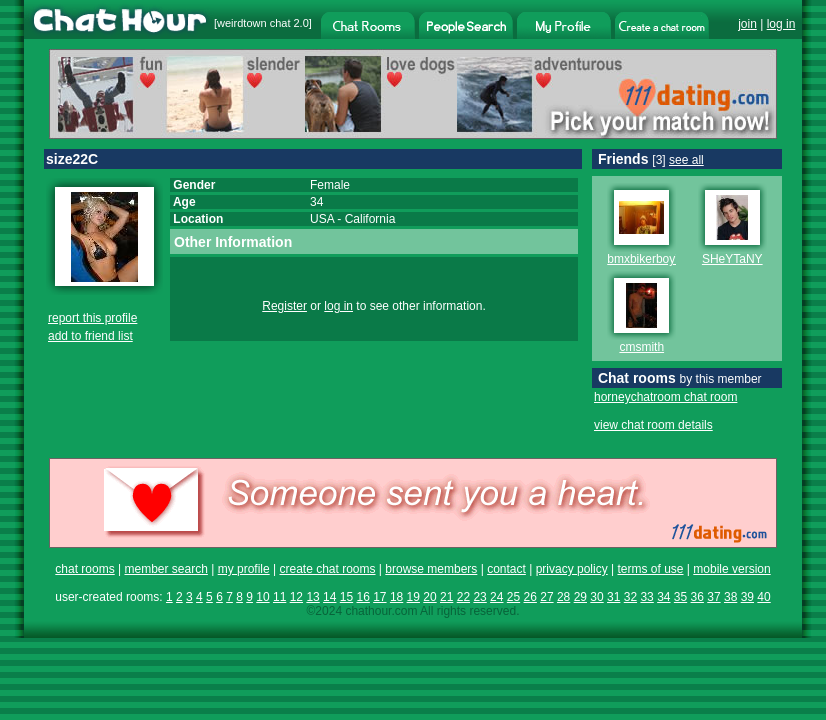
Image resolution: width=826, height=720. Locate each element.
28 (563, 597)
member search (165, 569)
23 (479, 597)
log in (781, 24)
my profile (244, 569)
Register (284, 306)
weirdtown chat (253, 23)
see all (686, 160)
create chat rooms (327, 569)
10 (262, 597)
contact (506, 569)
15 (346, 597)
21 (446, 597)
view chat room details (653, 425)
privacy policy (572, 569)
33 (646, 597)
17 (379, 597)
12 (296, 597)
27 (546, 597)
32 (630, 597)
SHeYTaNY (732, 259)
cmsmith (641, 347)
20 (429, 597)
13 (312, 597)
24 (496, 597)
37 (713, 597)
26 (530, 597)
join (747, 24)
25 (513, 597)
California (370, 219)
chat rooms (84, 569)
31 (613, 597)
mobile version (731, 569)
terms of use (650, 569)
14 (329, 597)
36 (697, 597)
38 (730, 597)
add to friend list (90, 336)
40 (763, 597)
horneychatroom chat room (665, 397)
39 (747, 597)
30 (596, 597)
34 (663, 597)
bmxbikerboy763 (651, 259)
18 (396, 597)
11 (279, 597)
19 (413, 597)
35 (680, 597)
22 (463, 597)
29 (580, 597)
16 (362, 597)
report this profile (92, 318)
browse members (431, 569)
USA (322, 219)
